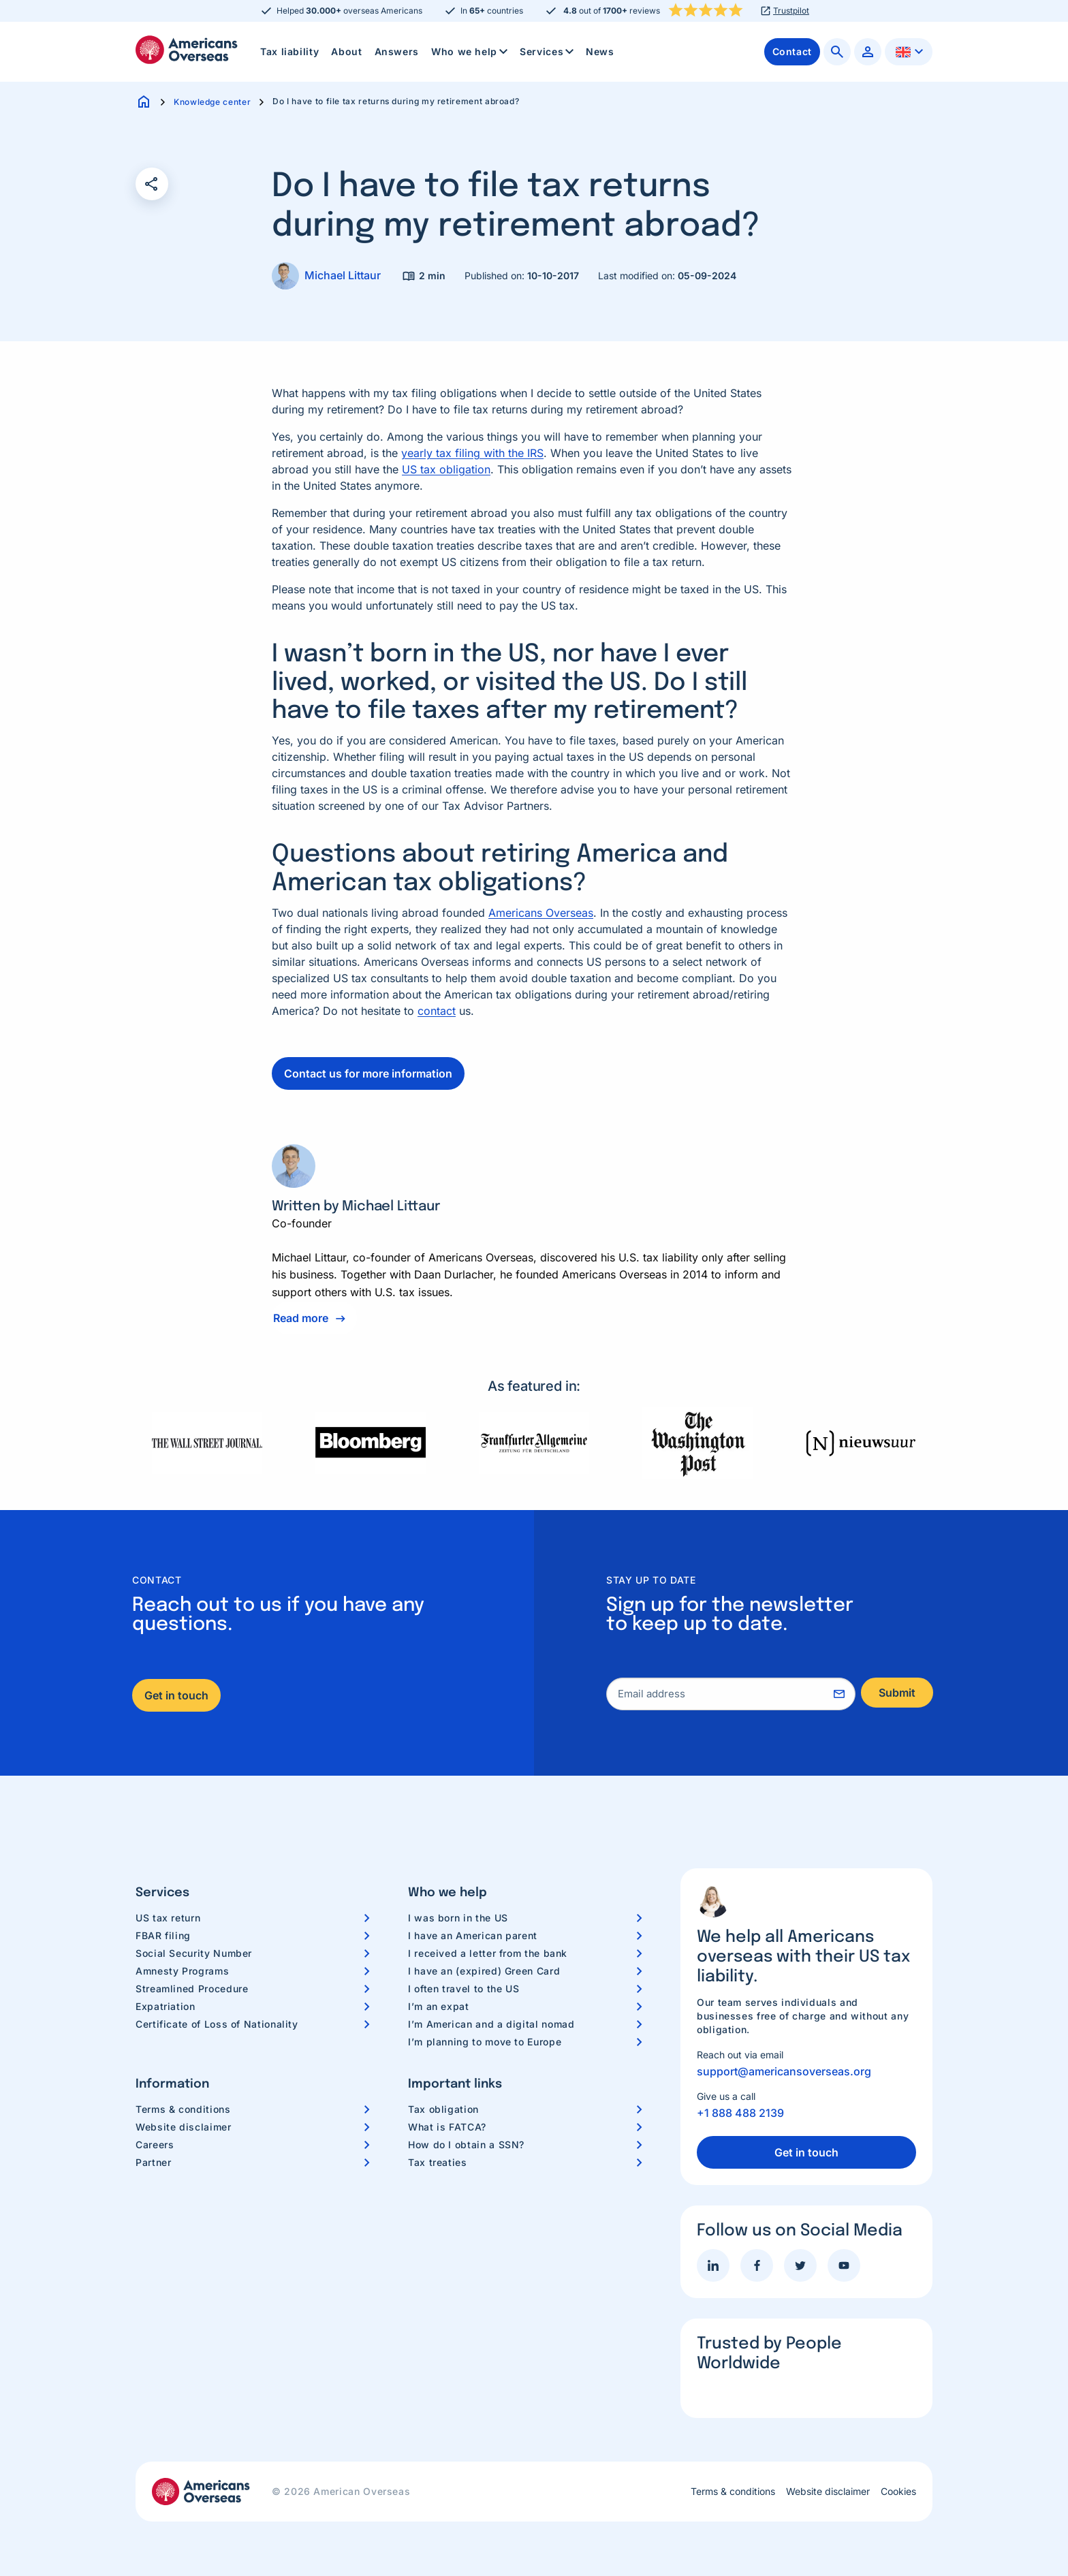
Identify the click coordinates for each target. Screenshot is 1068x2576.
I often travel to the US (463, 1988)
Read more (300, 1318)
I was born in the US (458, 1917)
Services (548, 52)
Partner (153, 2162)
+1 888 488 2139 (740, 2113)
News (600, 51)
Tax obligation (443, 2109)
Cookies (898, 2491)
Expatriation (165, 2006)
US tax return (168, 1917)
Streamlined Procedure (192, 1988)
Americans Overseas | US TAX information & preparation (187, 50)
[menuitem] (289, 52)
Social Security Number (194, 1953)
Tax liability (289, 51)
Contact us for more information (368, 1073)
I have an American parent (472, 1935)
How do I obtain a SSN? (466, 2144)
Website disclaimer (184, 2127)
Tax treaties (437, 2162)
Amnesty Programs (182, 1971)
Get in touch (176, 1695)
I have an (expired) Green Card (484, 1971)
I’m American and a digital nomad (491, 2024)
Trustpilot (791, 11)
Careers (155, 2144)
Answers (397, 51)
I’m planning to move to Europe (484, 2041)
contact (437, 1011)
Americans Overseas (540, 913)
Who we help (470, 52)
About (346, 51)
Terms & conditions (183, 2109)
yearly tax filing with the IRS (472, 453)
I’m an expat (438, 2006)
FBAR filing (163, 1935)
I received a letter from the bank (487, 1953)
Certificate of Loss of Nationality (217, 2024)
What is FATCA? (447, 2127)
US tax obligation (446, 469)
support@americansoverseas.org (784, 2071)
